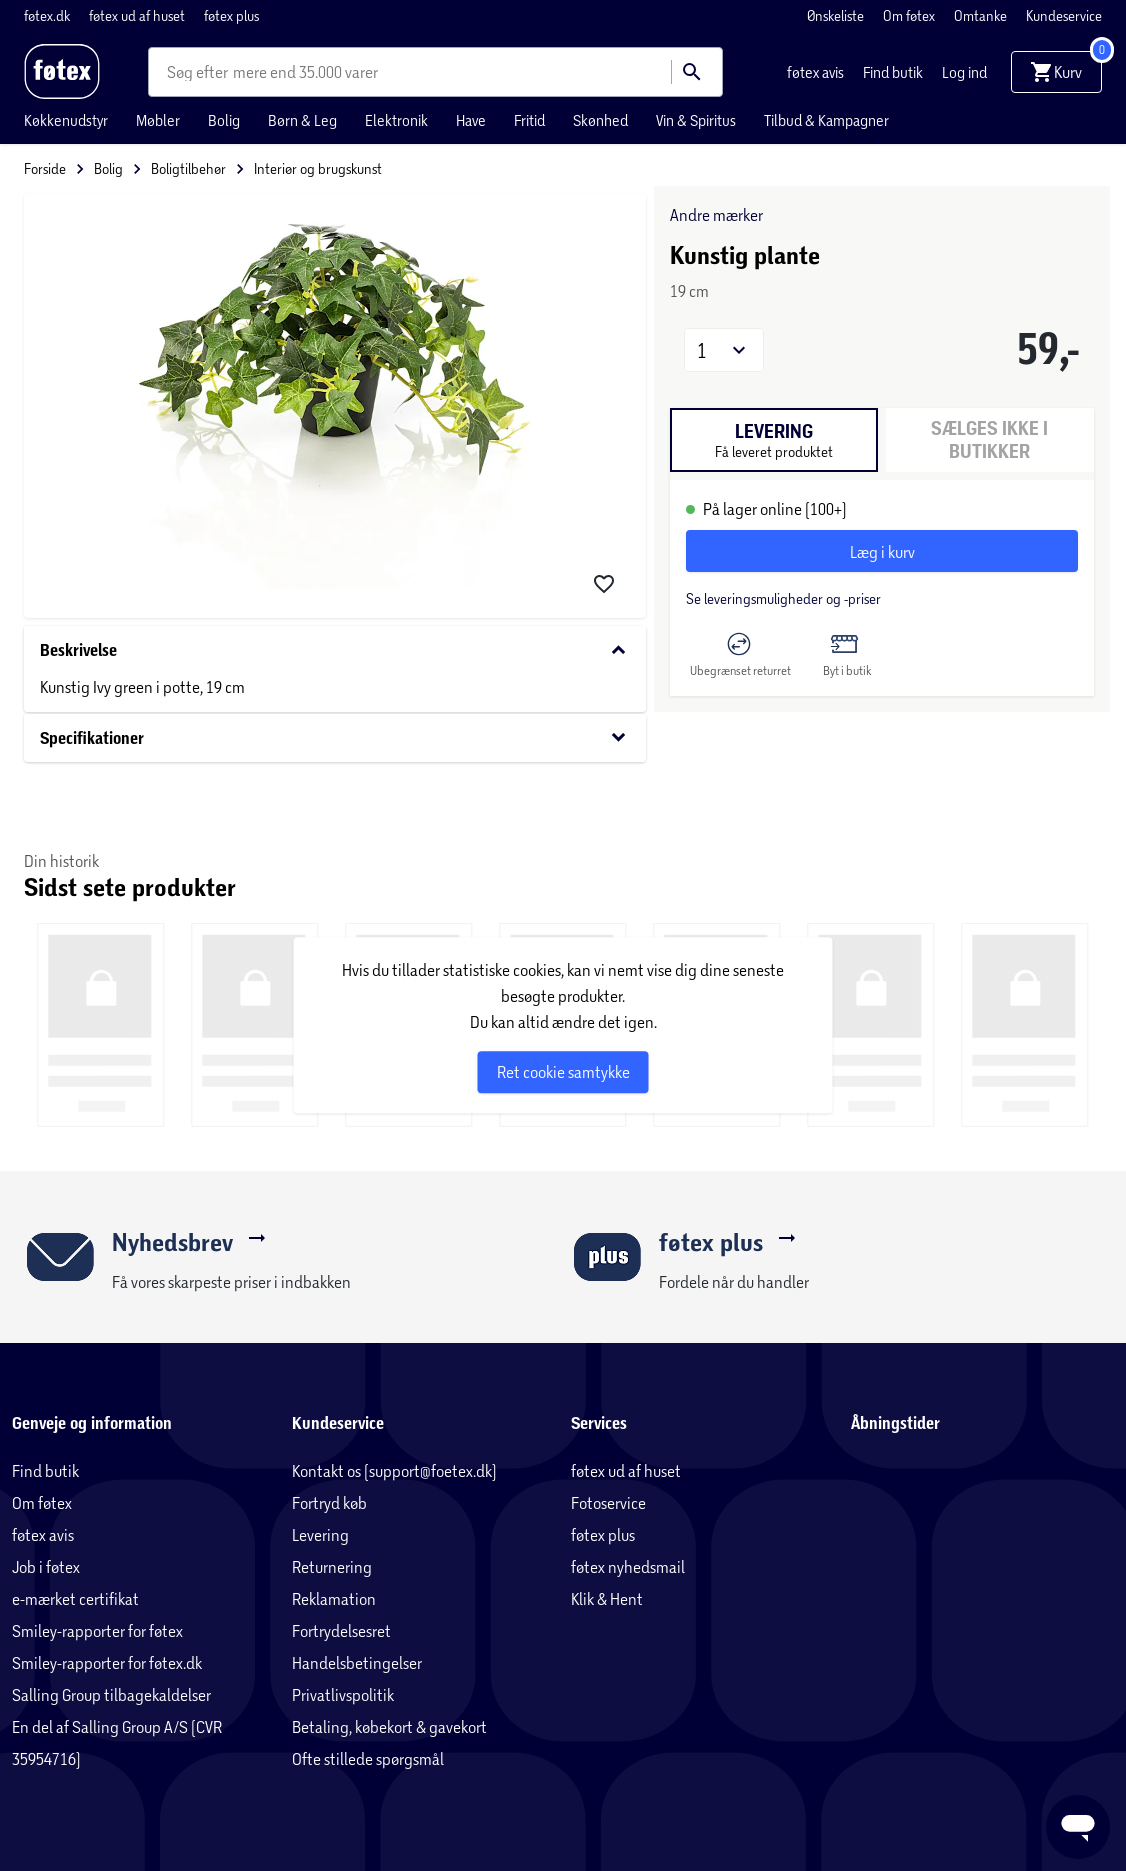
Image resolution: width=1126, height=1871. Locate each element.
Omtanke (982, 15)
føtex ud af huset (138, 15)
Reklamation (334, 1598)
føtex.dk (48, 15)
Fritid (529, 120)
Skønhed (600, 120)
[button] (724, 350)
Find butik (894, 72)
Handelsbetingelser (357, 1662)
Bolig (224, 120)
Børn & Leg (302, 120)
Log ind (964, 72)
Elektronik (396, 120)
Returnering (332, 1566)
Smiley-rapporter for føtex (97, 1630)
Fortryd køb (329, 1502)
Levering (320, 1534)
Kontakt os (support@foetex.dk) (394, 1470)
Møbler (158, 120)
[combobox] (200, 72)
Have (471, 120)
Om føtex (910, 15)
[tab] (774, 440)
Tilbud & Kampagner (826, 120)
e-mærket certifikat (75, 1598)
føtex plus (231, 15)
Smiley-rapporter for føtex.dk (107, 1662)
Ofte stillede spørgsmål (368, 1758)
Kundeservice (1064, 15)
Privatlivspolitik (343, 1694)
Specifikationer (335, 737)
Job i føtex (46, 1566)
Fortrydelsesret (341, 1630)
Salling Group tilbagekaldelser (111, 1694)
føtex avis (817, 72)
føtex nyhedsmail (628, 1566)
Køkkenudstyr (66, 120)
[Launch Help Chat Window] (1078, 1827)
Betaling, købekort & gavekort (389, 1726)
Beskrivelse (335, 650)
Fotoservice (608, 1502)
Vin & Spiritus (696, 120)
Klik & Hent (607, 1598)
